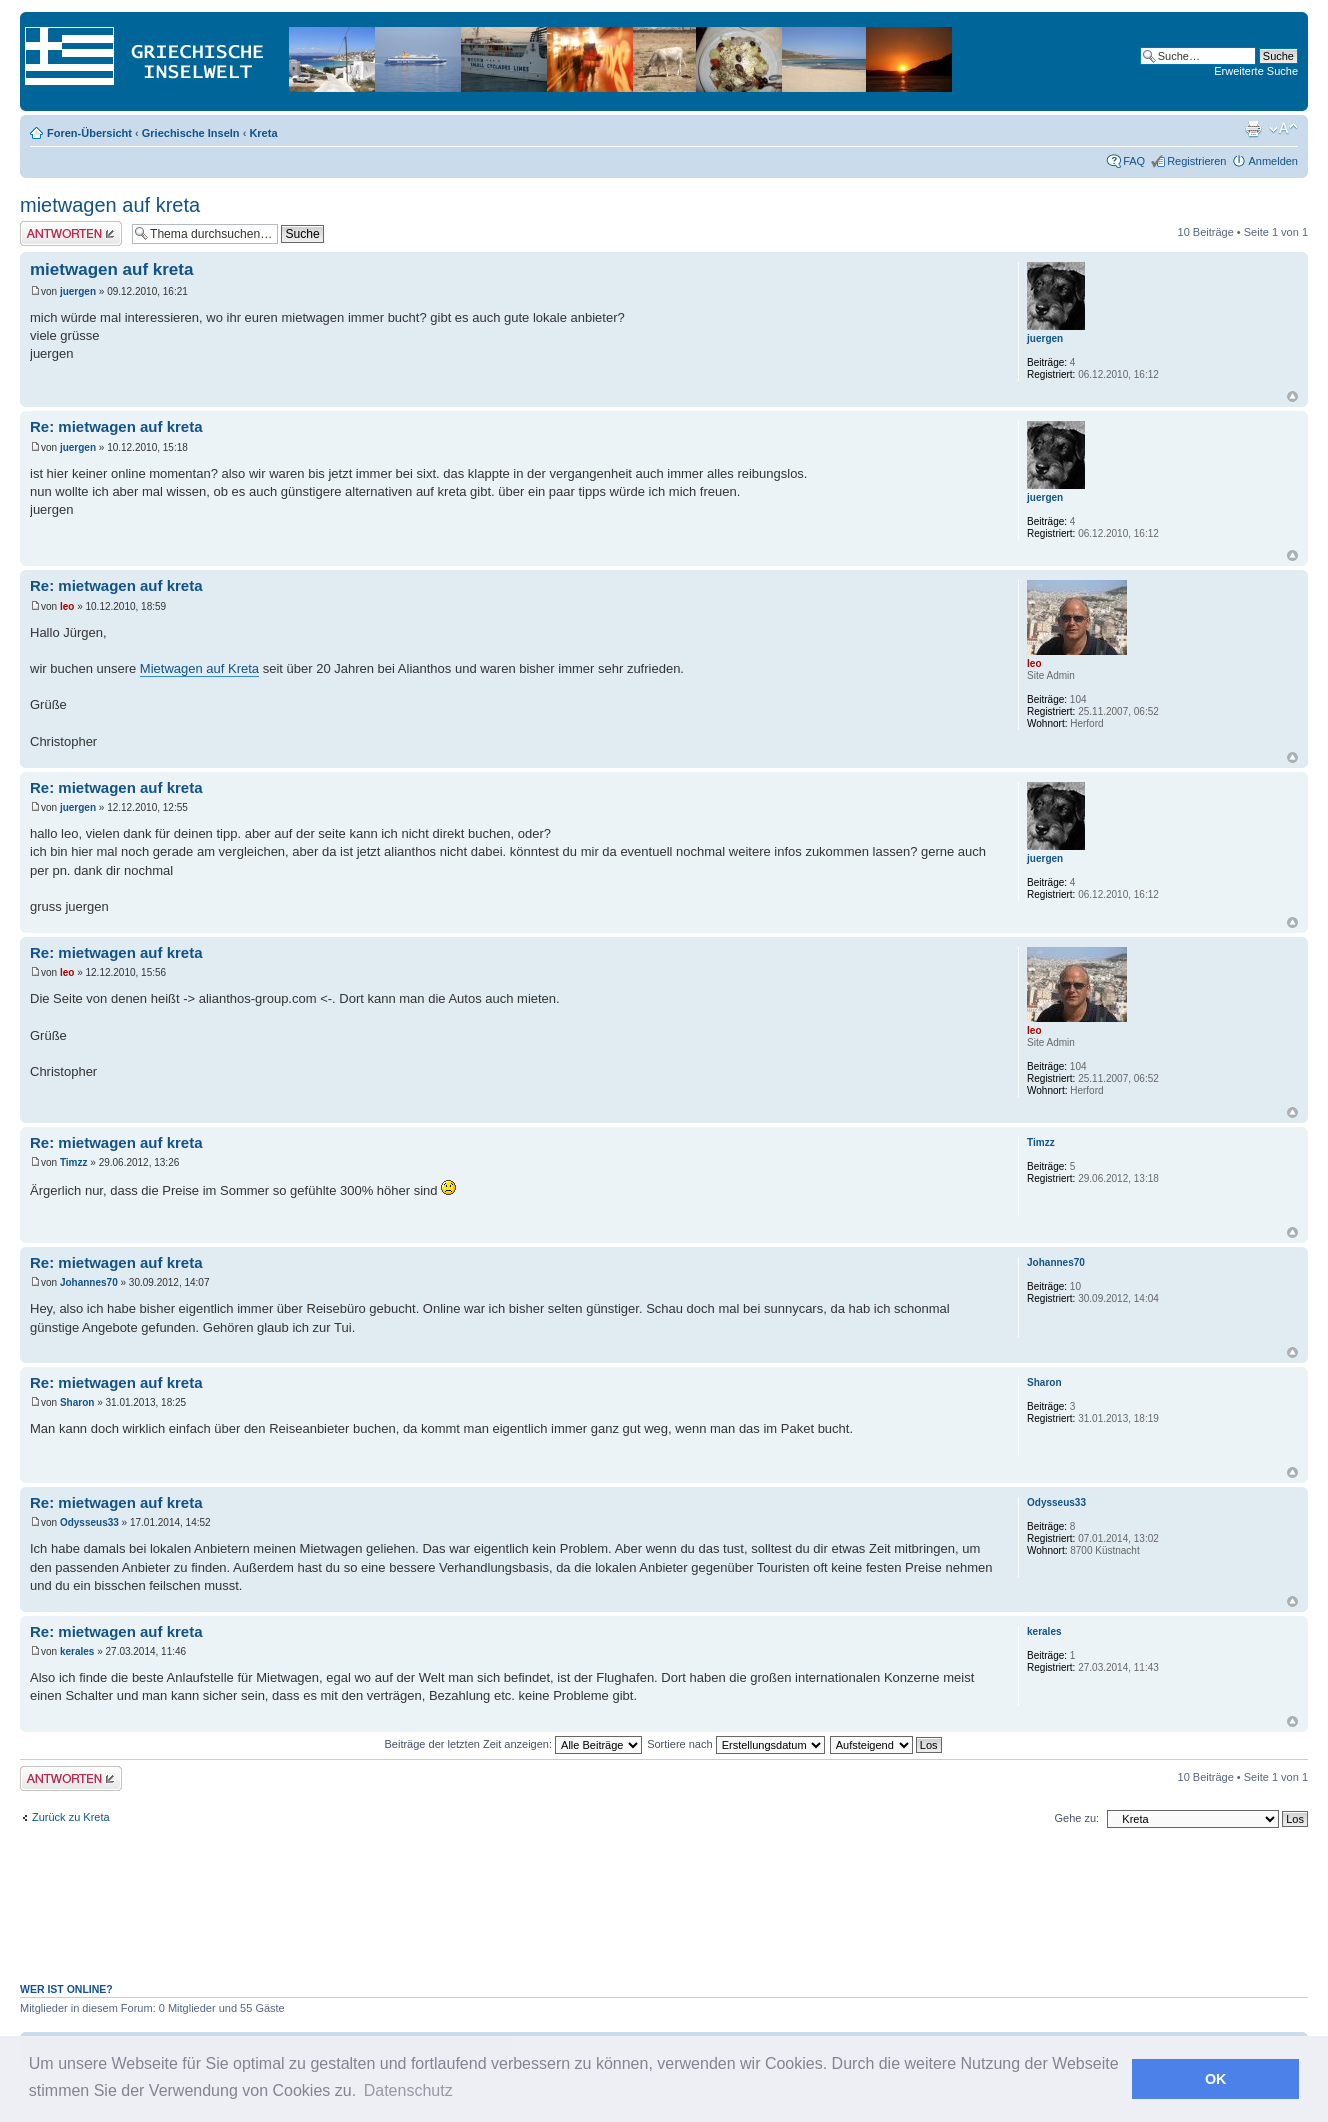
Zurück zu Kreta (71, 1817)
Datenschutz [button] (408, 2090)
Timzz (74, 1162)
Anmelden (1273, 161)
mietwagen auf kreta (110, 205)
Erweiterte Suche (1256, 71)
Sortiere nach (735, 1744)
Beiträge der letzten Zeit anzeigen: (513, 1744)
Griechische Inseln (191, 133)
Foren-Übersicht (89, 133)
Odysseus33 (89, 1522)
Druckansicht (1253, 129)
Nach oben (1292, 396)
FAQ (1134, 161)
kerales (77, 1651)
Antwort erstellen (71, 233)
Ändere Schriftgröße (1283, 129)
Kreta (263, 133)
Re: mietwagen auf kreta (116, 426)
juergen (78, 291)
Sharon (77, 1402)
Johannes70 (89, 1282)
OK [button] (1216, 2079)
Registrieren (1196, 161)
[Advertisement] (664, 1916)
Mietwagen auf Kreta (199, 668)
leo (67, 606)
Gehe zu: (1076, 1818)
